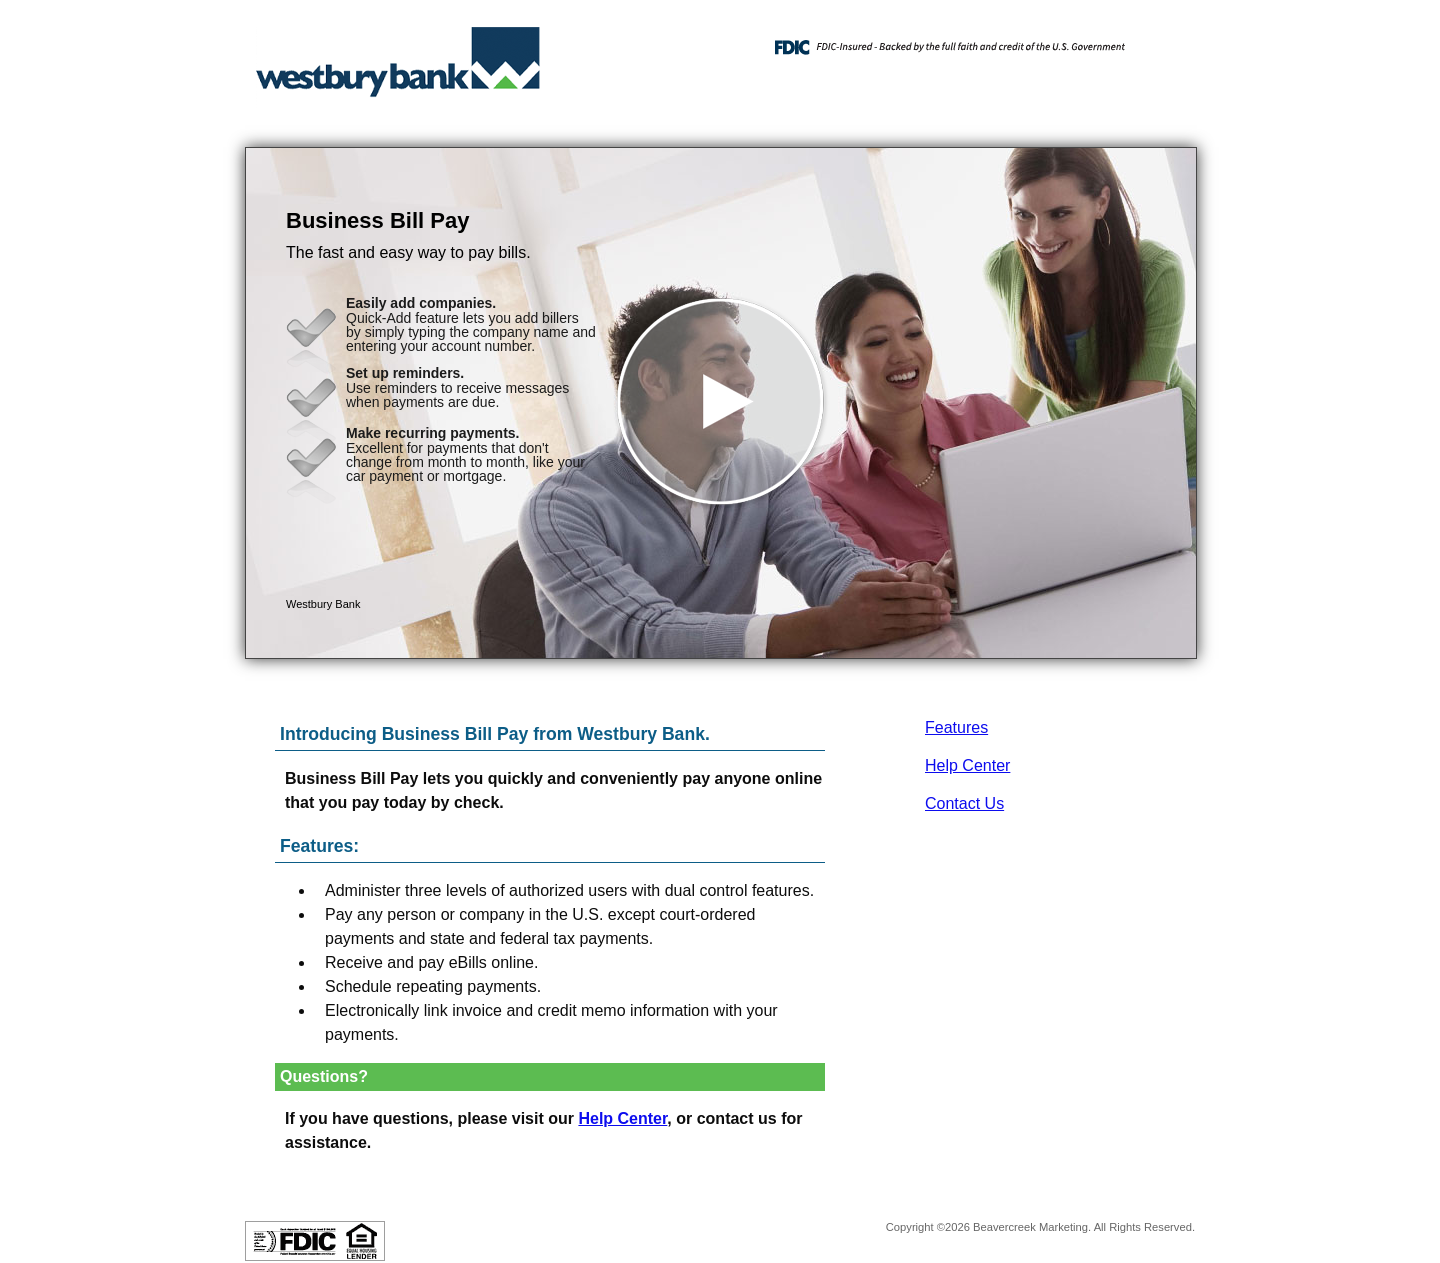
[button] (721, 403)
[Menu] (1165, 40)
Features (956, 727)
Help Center (967, 765)
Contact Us (964, 803)
